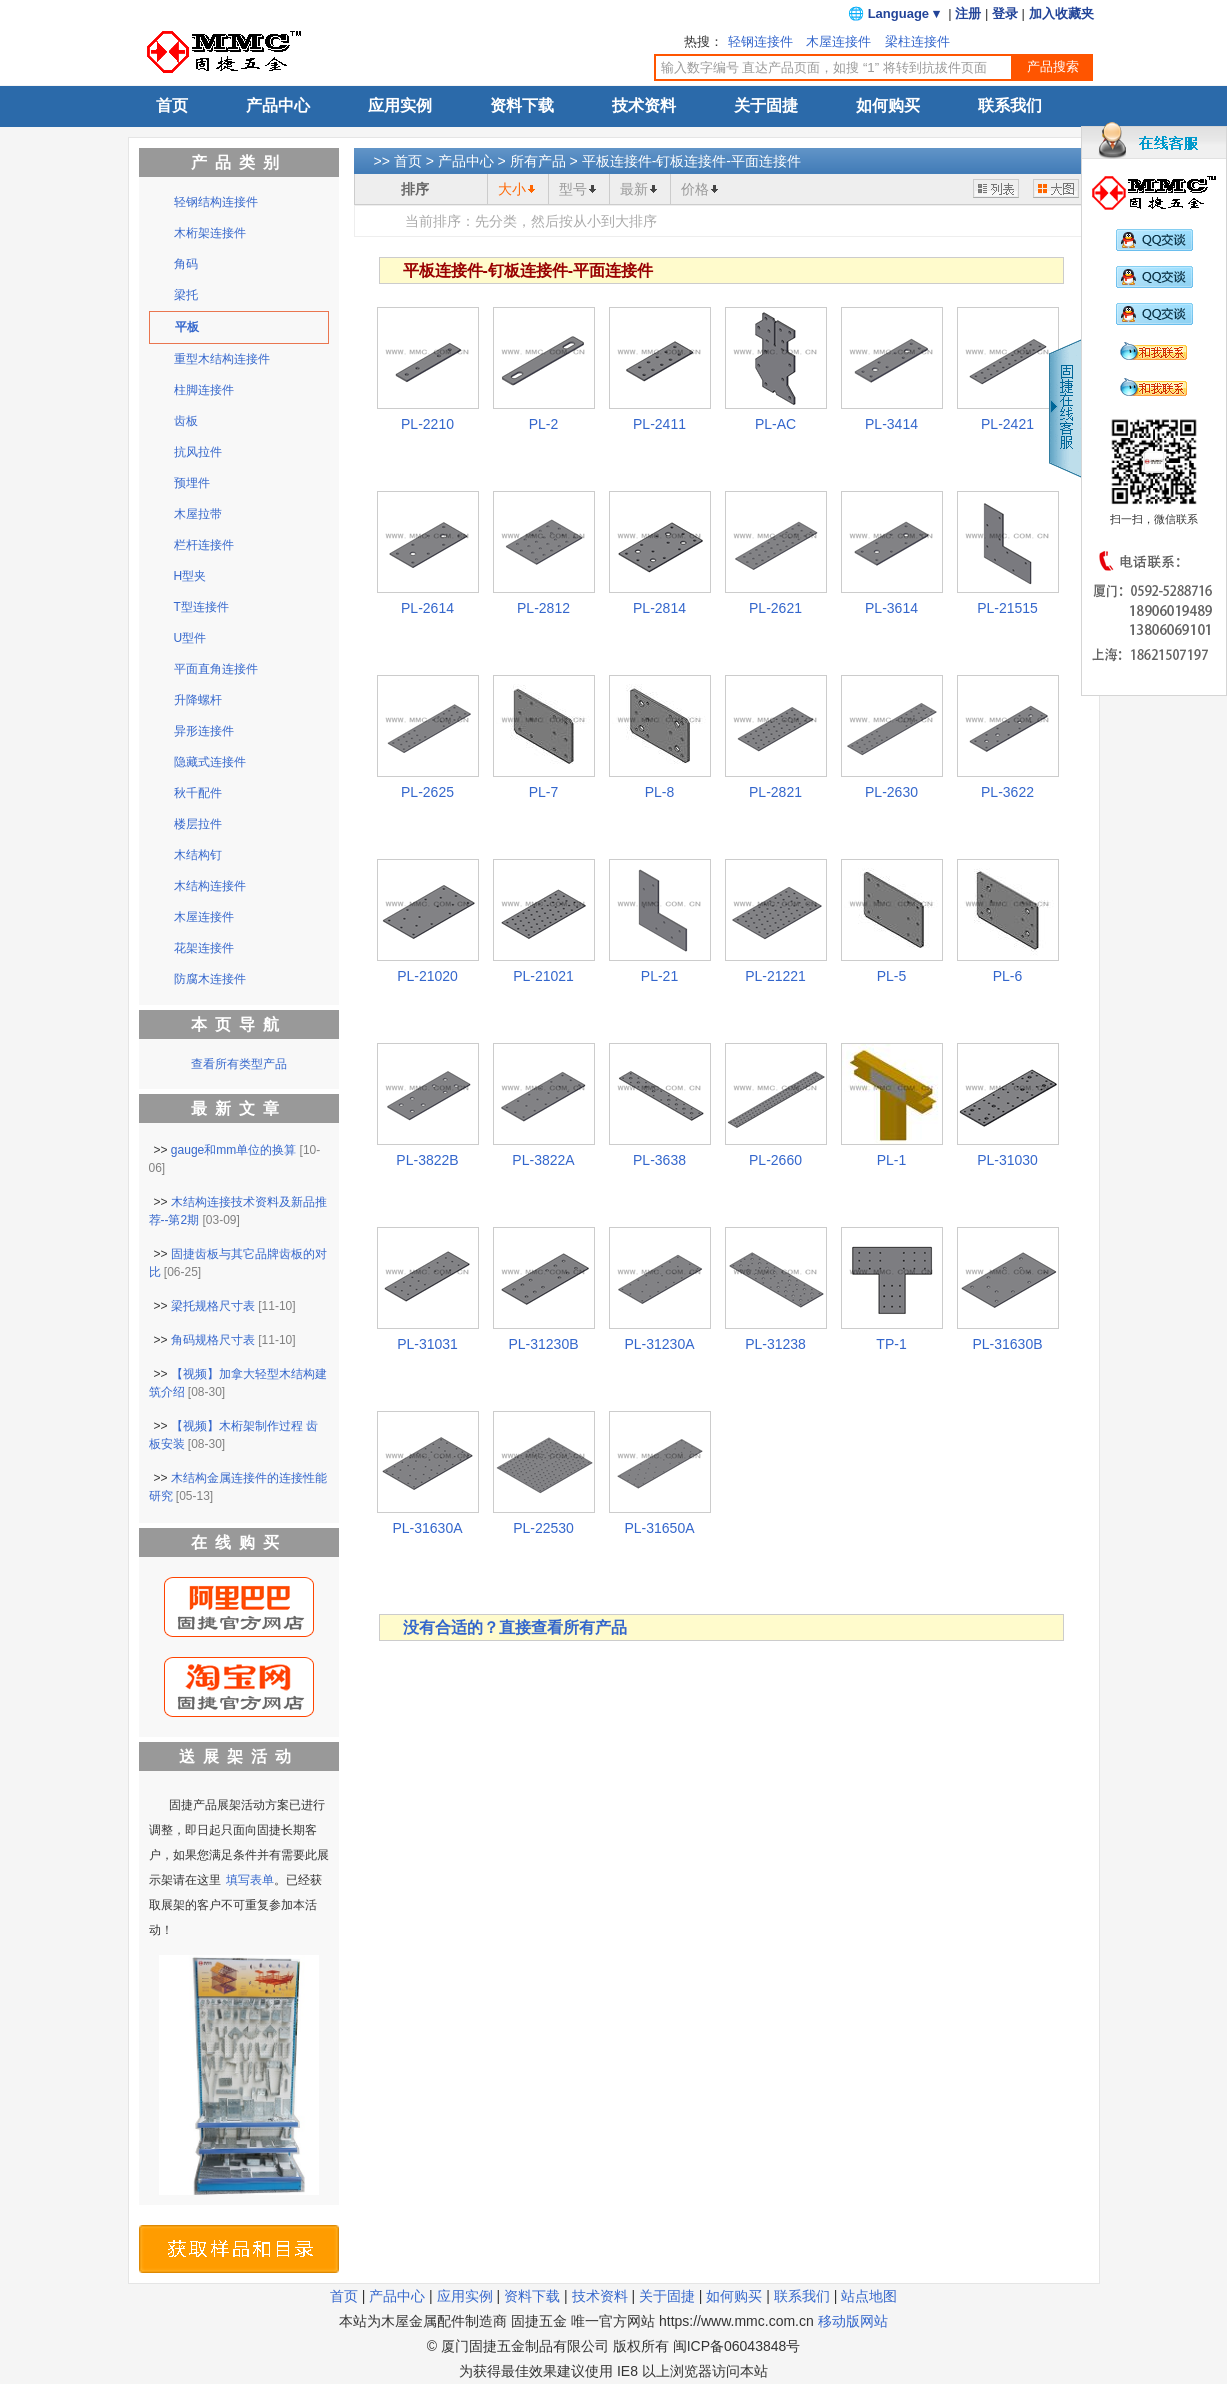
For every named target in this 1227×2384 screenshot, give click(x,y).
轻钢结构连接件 (216, 202)
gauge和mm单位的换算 (233, 1150)
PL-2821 (775, 792)
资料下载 (522, 105)
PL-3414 (891, 424)
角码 (186, 264)
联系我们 (1010, 105)
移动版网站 (853, 2321)
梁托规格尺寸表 (213, 1306)
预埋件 (192, 483)
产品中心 (278, 105)
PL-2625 (427, 792)
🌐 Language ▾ (894, 13)
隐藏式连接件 (210, 762)
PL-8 (660, 792)
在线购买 (239, 1542)
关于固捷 (766, 105)
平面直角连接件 (216, 669)
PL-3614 (891, 608)
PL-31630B (1007, 1344)
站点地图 (869, 2296)
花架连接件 (204, 948)
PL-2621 (775, 608)
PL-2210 (427, 424)
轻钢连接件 (760, 41)
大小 (512, 189)
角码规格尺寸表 (213, 1340)
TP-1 (891, 1344)
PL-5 (892, 976)
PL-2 (544, 424)
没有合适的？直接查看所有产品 (515, 1627)
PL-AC (775, 424)
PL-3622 (1007, 792)
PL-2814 (659, 608)
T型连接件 (201, 607)
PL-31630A (427, 1528)
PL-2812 (543, 608)
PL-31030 (1007, 1160)
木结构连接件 (210, 886)
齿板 (186, 421)
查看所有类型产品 (239, 1064)
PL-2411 (659, 424)
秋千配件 (198, 793)
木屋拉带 (198, 514)
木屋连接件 (838, 41)
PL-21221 (775, 976)
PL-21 (659, 976)
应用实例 (400, 105)
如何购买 (888, 105)
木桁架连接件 (210, 233)
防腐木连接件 (210, 979)
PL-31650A (659, 1528)
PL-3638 (659, 1160)
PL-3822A (543, 1160)
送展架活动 (239, 1756)
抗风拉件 (198, 452)
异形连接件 (204, 731)
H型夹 (190, 576)
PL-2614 (427, 608)
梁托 (186, 295)
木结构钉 (198, 855)
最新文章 (239, 1108)
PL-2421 (1007, 424)
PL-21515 (1007, 608)
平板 (187, 327)
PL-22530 (543, 1528)
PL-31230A (659, 1344)
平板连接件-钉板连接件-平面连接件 (691, 161)
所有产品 (538, 161)
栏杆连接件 (204, 545)
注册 (968, 13)
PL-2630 (891, 792)
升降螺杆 (198, 700)
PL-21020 (427, 976)
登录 (1005, 13)
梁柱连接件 (917, 41)
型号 (573, 189)
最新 (634, 189)
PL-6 (1008, 976)
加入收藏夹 (1061, 13)
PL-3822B (427, 1160)
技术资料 (644, 105)
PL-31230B (543, 1344)
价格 (695, 189)
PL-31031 (427, 1344)
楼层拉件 (198, 824)
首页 (172, 105)
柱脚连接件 (204, 390)
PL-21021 (543, 976)
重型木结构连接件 (222, 359)
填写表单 (250, 1880)
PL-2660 (775, 1160)
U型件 (190, 638)
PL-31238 (775, 1344)
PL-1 (892, 1160)
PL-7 (544, 792)
